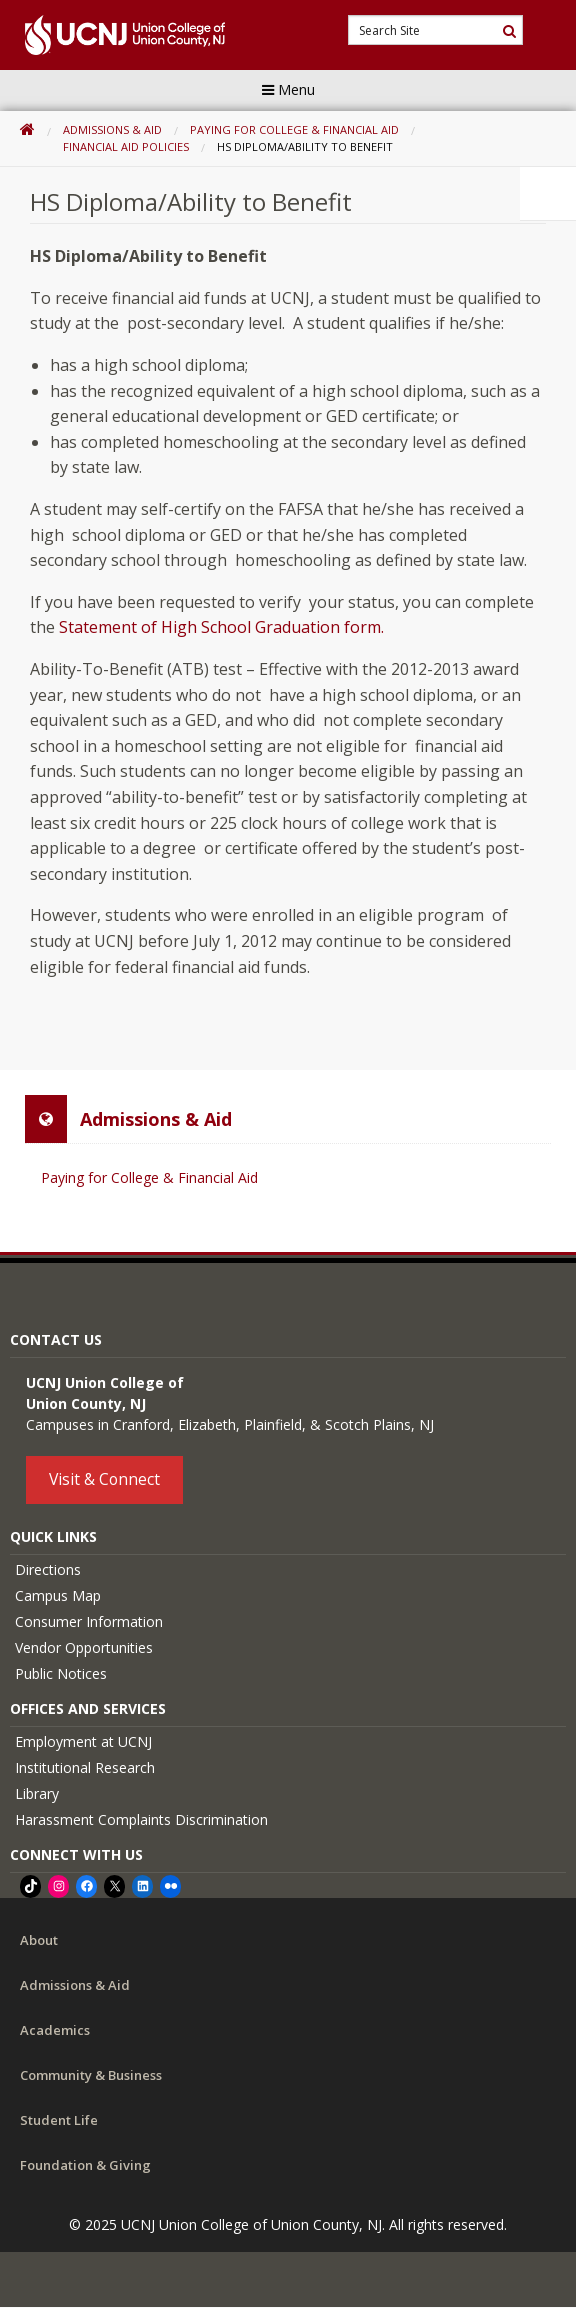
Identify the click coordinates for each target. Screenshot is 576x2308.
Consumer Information (89, 1621)
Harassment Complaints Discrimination (141, 1819)
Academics (55, 2030)
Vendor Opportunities (84, 1647)
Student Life (59, 2120)
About (39, 1940)
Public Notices (61, 1673)
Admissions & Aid (112, 129)
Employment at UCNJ (83, 1741)
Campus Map (58, 1595)
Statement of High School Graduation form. (221, 627)
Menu (288, 89)
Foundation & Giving (85, 2165)
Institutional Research (85, 1767)
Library (37, 1793)
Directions (48, 1569)
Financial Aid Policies (126, 146)
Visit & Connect (104, 1479)
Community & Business (91, 2075)
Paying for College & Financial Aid (294, 129)
